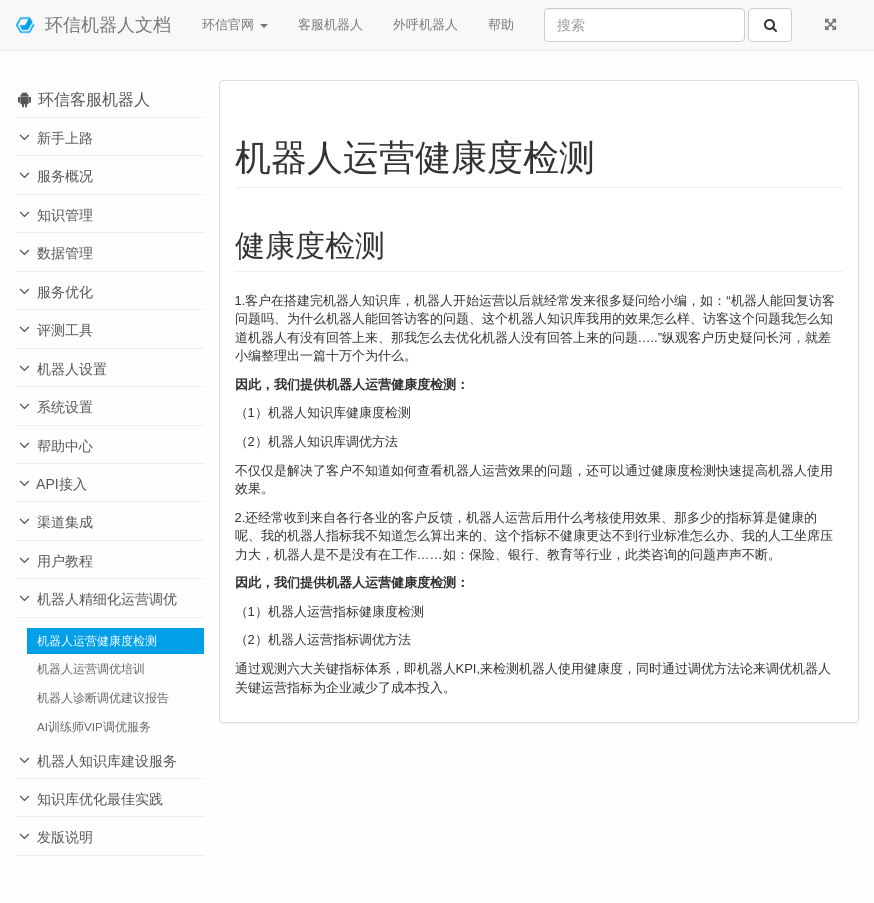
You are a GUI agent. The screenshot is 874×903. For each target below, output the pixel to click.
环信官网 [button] (235, 24)
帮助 (501, 24)
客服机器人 (330, 24)
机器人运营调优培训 (91, 668)
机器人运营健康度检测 (97, 640)
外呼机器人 (425, 24)
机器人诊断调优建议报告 (103, 697)
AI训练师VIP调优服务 (94, 726)
